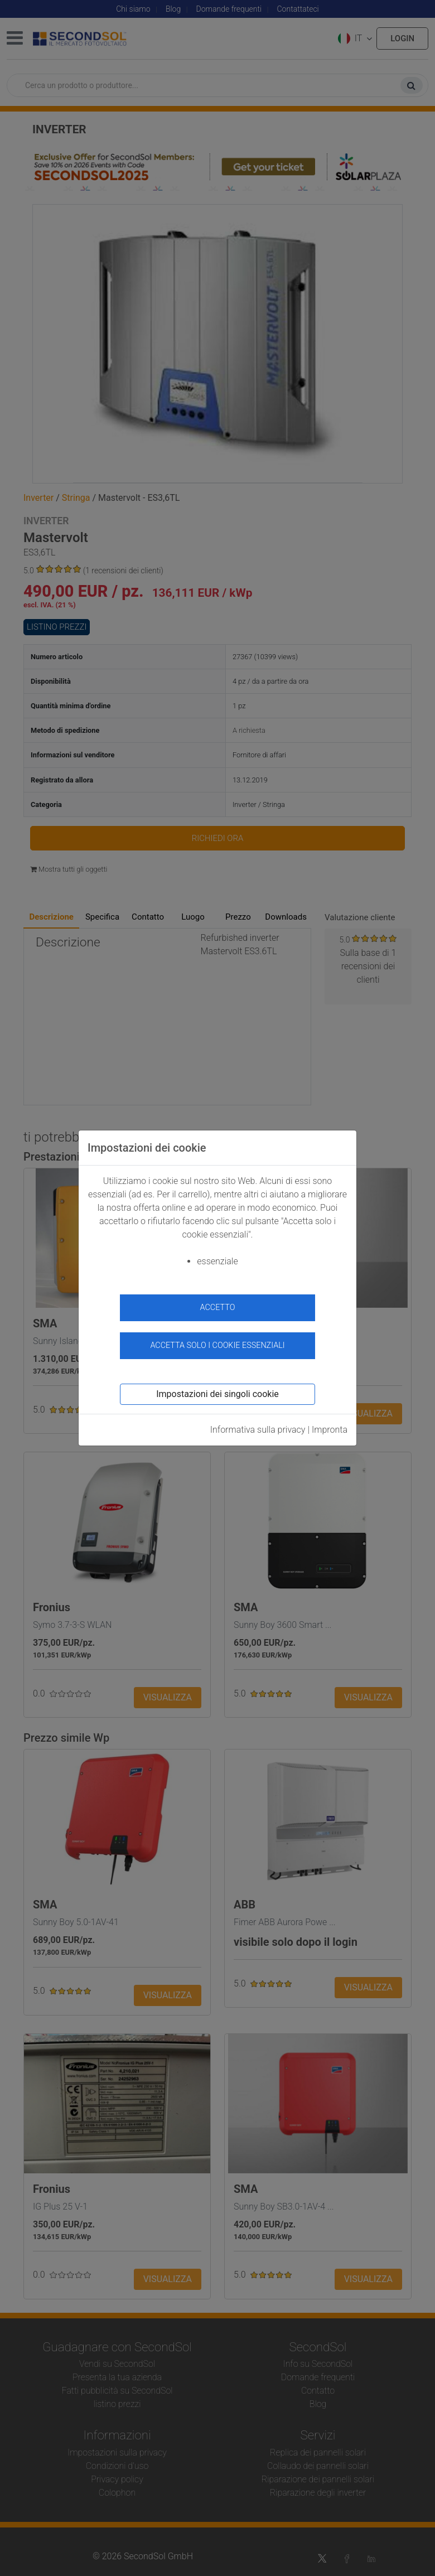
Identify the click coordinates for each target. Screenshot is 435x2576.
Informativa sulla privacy (258, 1429)
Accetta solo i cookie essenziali (217, 1345)
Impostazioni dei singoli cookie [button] (217, 1394)
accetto (217, 1307)
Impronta (329, 1429)
